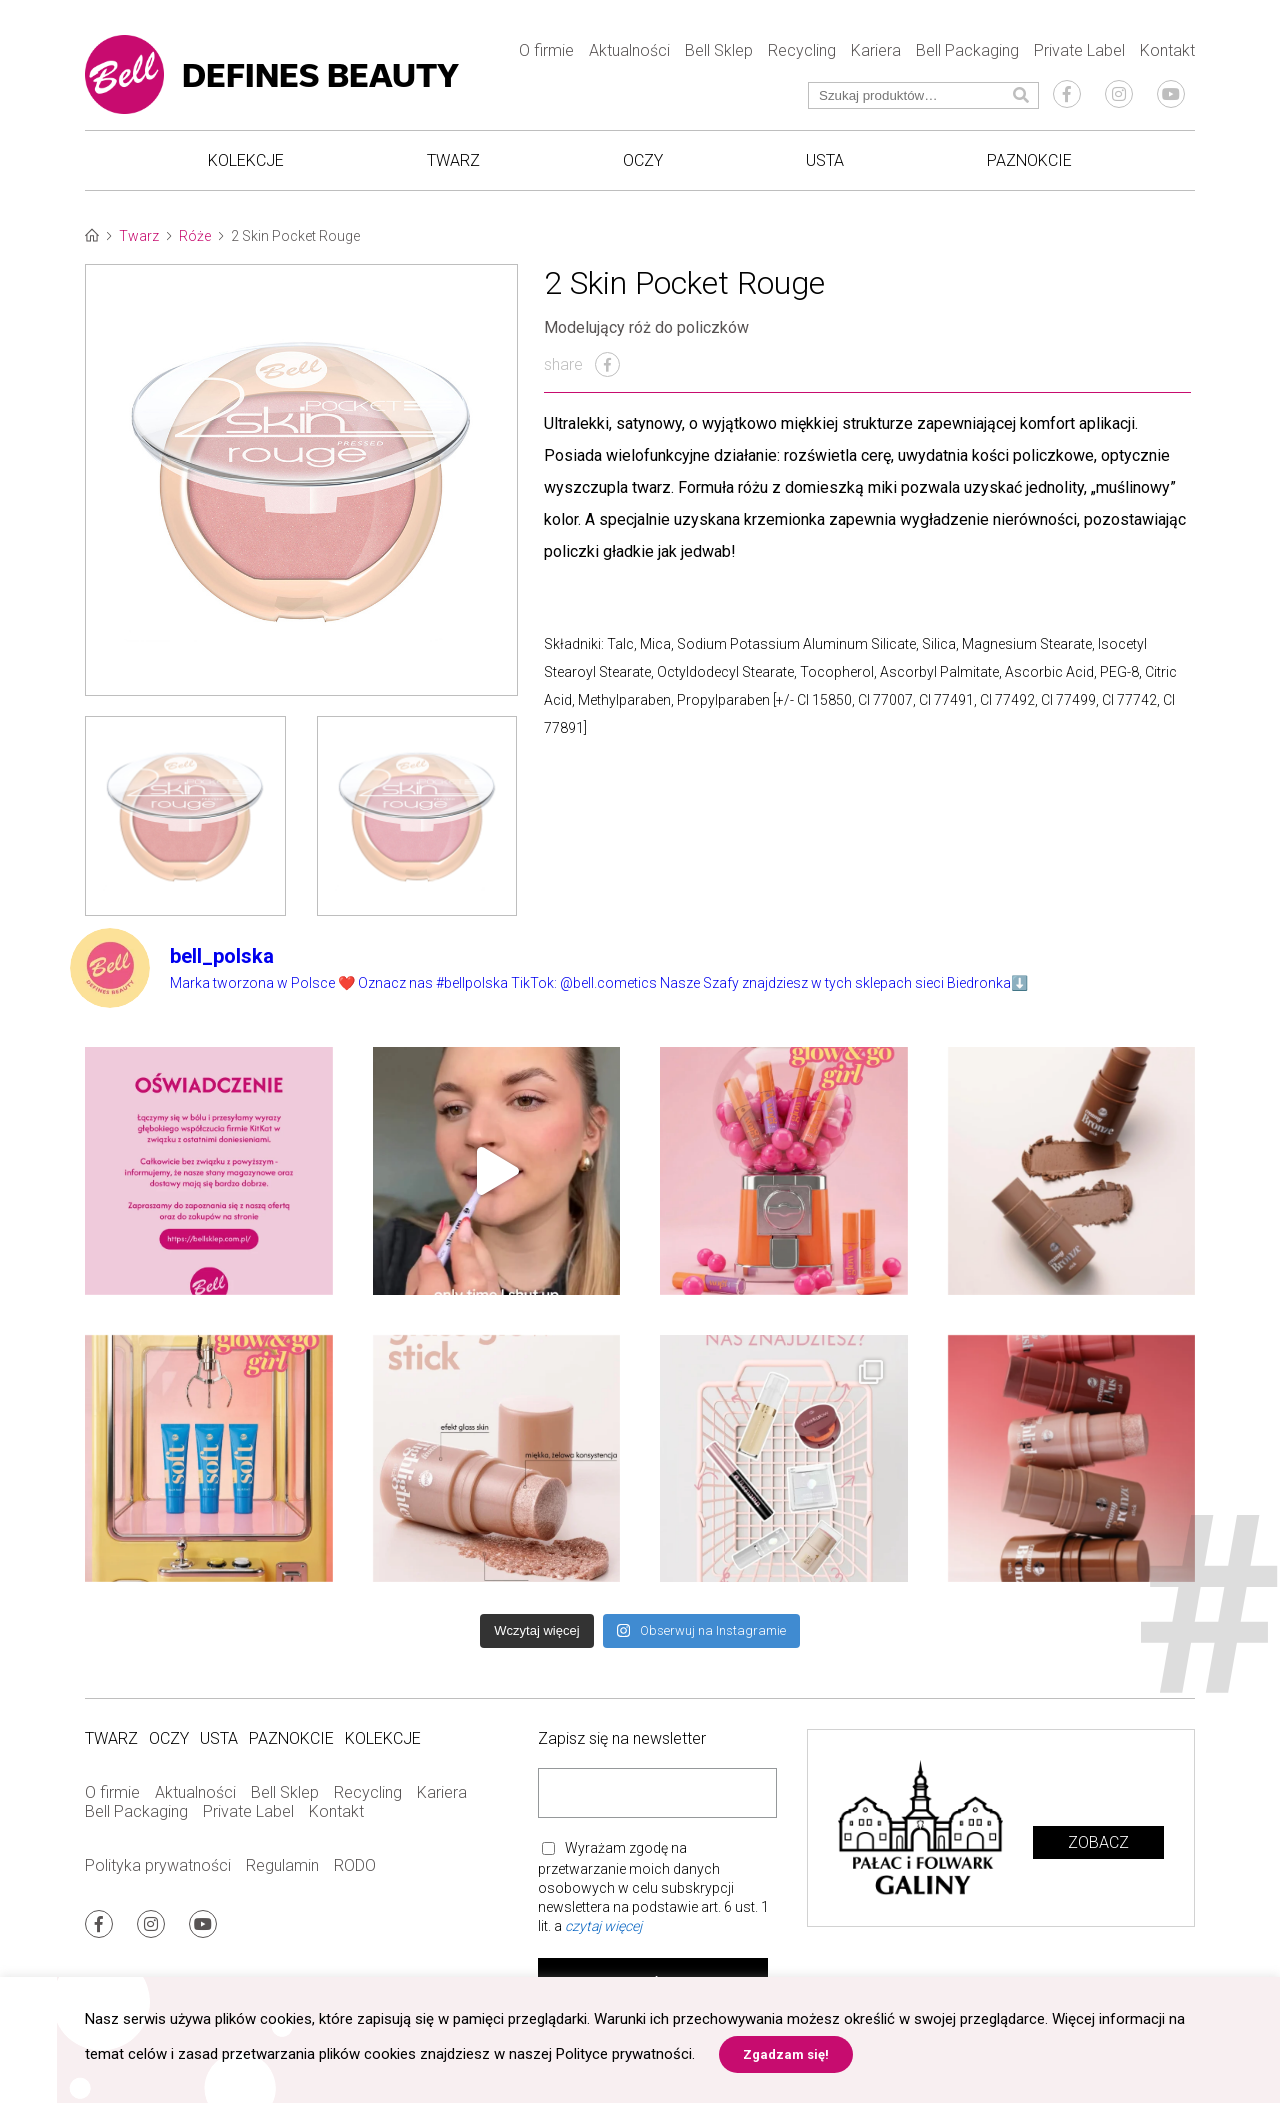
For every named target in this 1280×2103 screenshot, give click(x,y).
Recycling (802, 50)
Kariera (876, 50)
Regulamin (282, 1865)
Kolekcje (246, 160)
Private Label (1079, 50)
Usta (825, 160)
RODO (355, 1865)
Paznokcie (1029, 160)
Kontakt (1167, 50)
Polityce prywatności (624, 2054)
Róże (195, 236)
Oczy (643, 160)
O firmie (546, 50)
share (582, 364)
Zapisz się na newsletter (622, 1738)
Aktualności (629, 50)
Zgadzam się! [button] (786, 2054)
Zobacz (1098, 1842)
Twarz (453, 160)
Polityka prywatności (158, 1865)
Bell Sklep (719, 50)
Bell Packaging (967, 50)
